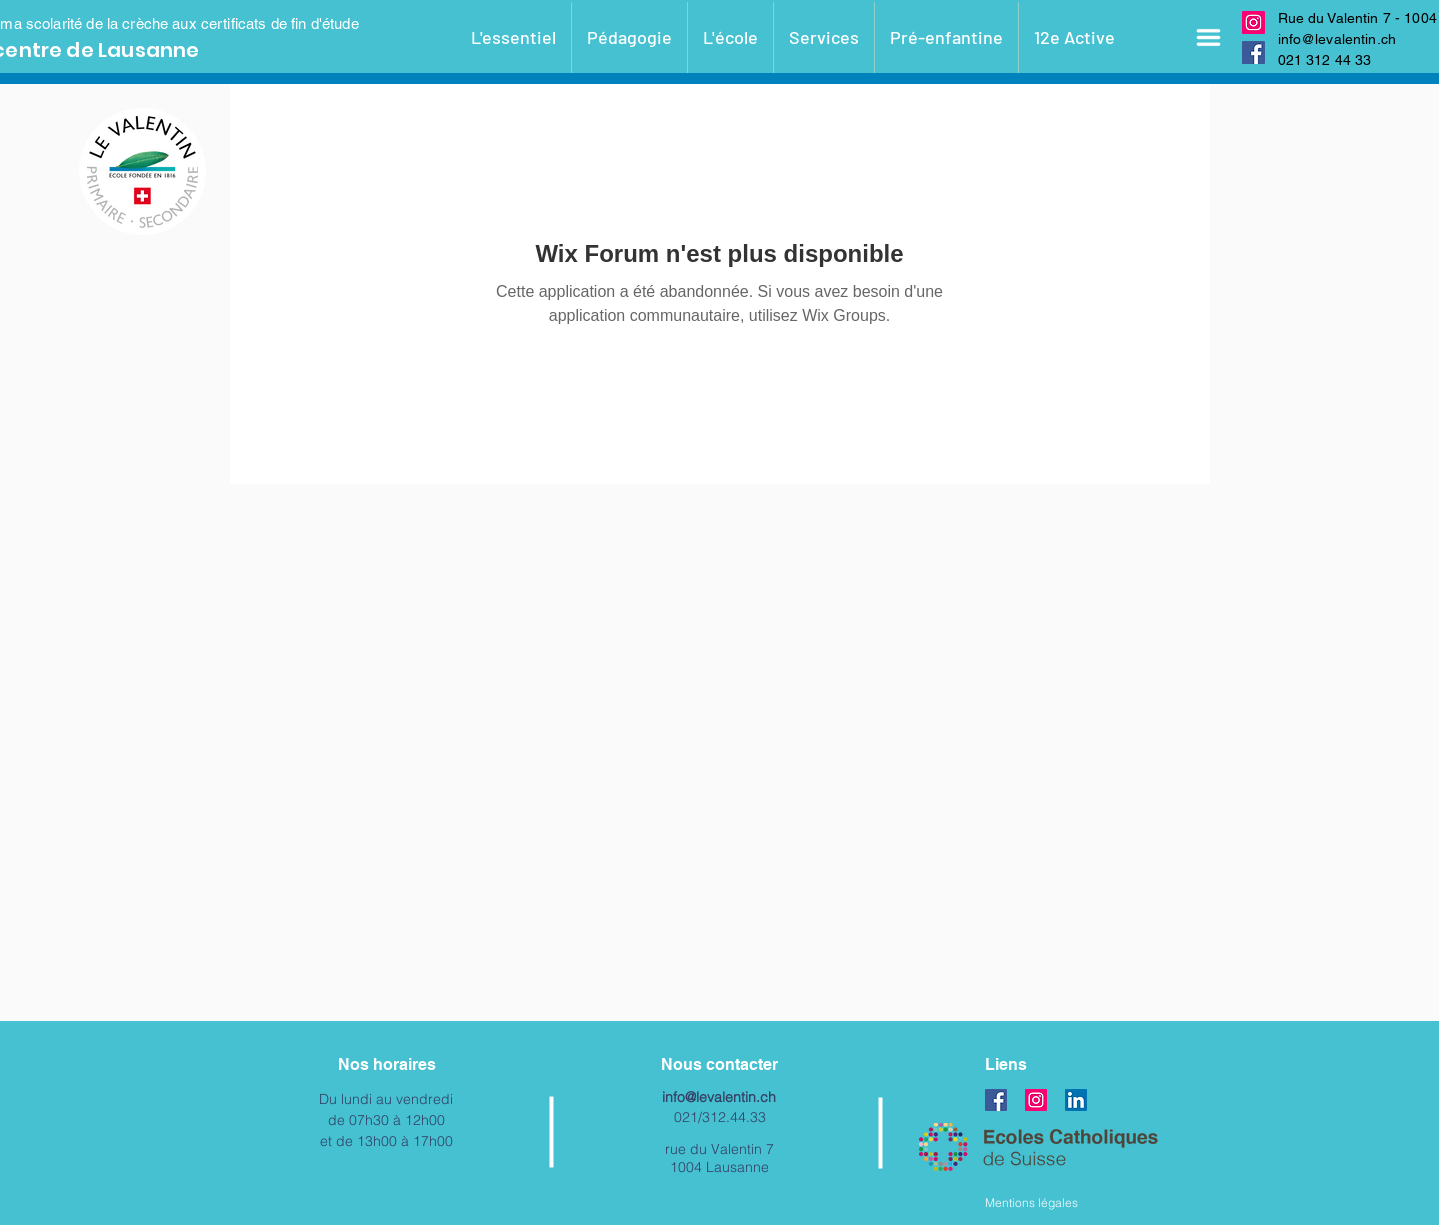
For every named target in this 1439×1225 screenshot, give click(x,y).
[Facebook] (1253, 52)
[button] (1209, 37)
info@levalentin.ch (1337, 39)
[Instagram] (1253, 22)
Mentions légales (1031, 1202)
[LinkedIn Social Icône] (1076, 1100)
